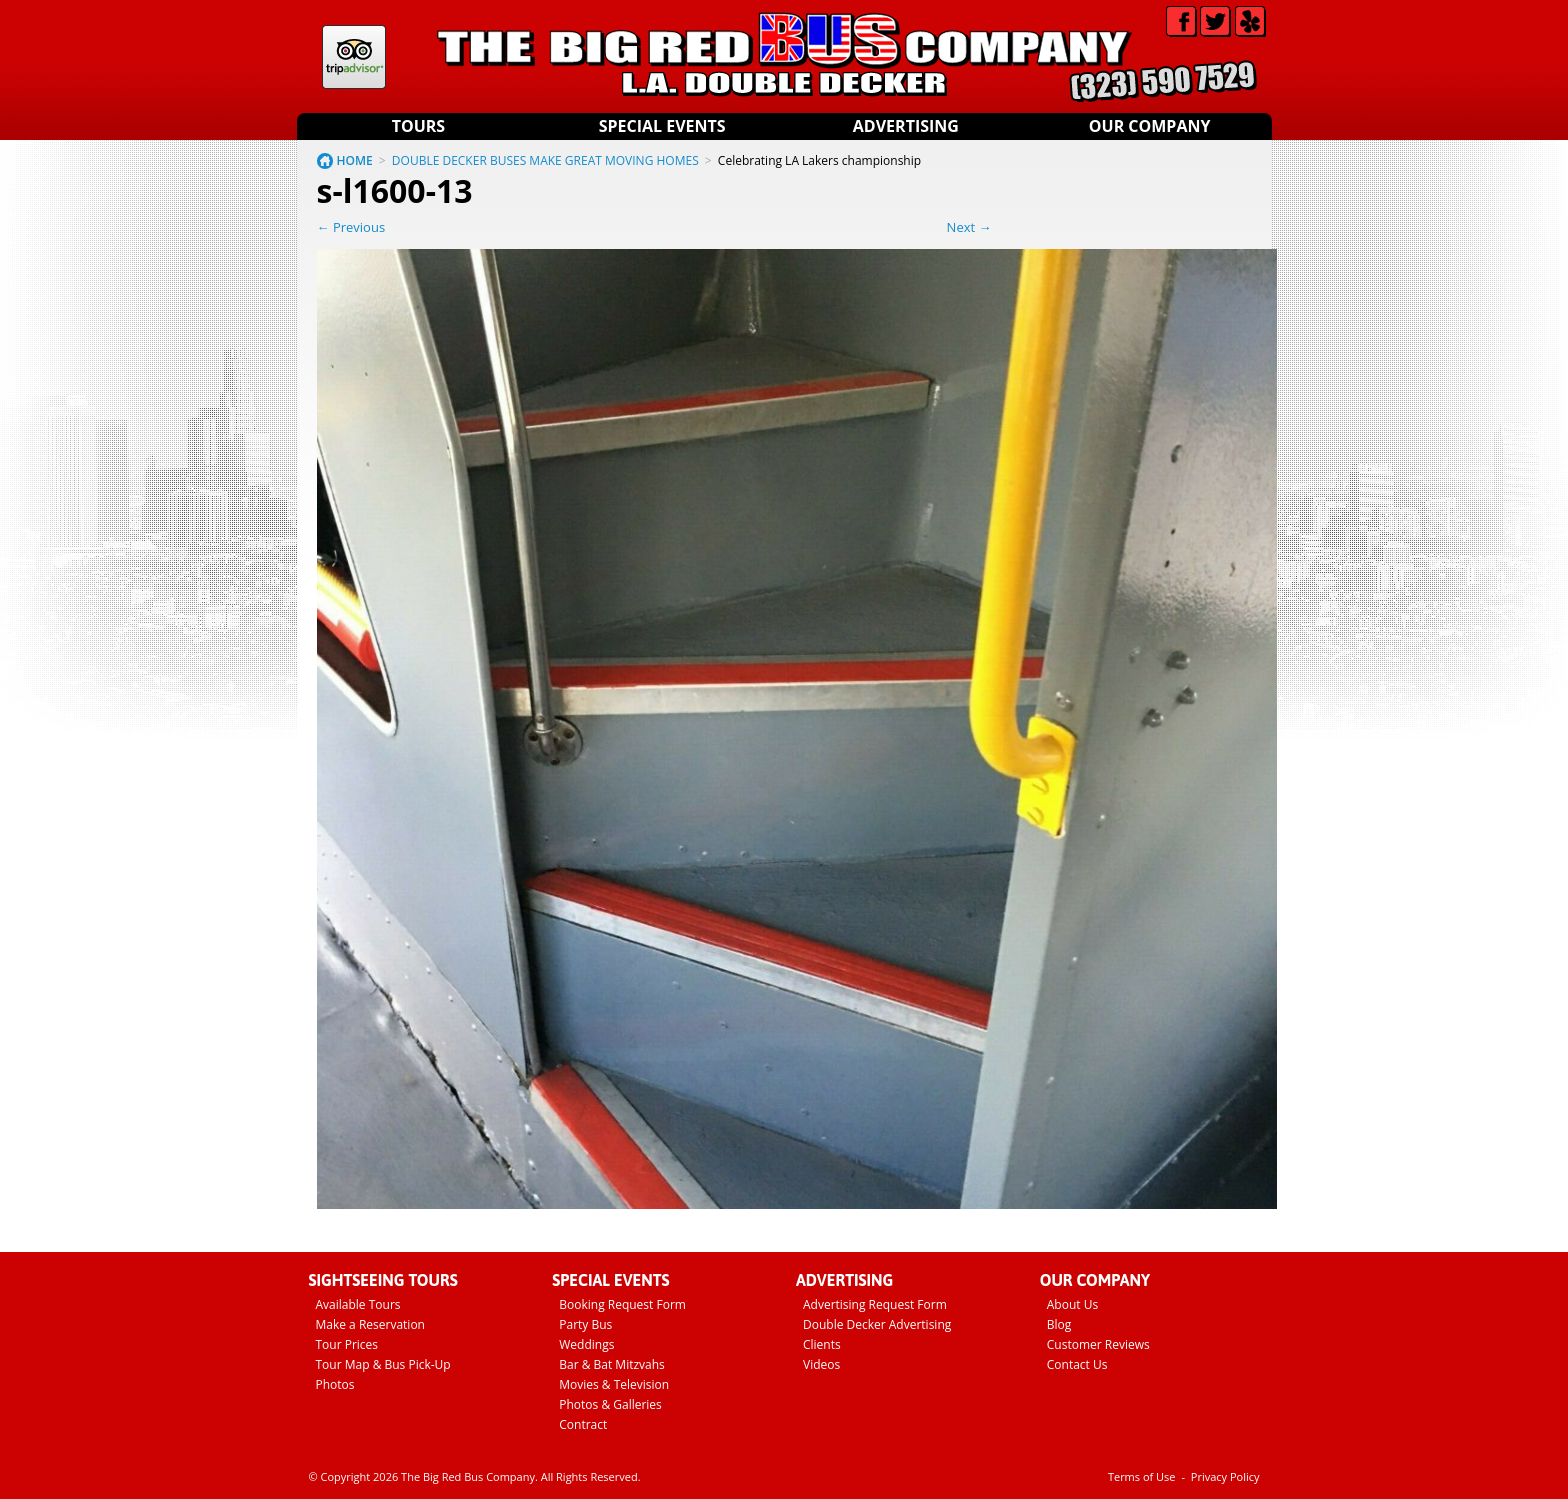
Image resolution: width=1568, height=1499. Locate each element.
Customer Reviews (1098, 1344)
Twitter (1215, 21)
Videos (821, 1364)
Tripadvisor (354, 57)
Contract (583, 1424)
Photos (335, 1384)
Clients (822, 1344)
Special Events (662, 126)
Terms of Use (1142, 1476)
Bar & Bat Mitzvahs (612, 1364)
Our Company (1150, 126)
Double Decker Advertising (877, 1324)
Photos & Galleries (610, 1404)
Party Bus (585, 1324)
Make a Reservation (370, 1324)
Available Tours (358, 1304)
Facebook (1181, 21)
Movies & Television (614, 1384)
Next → (969, 227)
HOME (355, 160)
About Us (1072, 1304)
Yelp (1250, 21)
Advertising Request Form (875, 1304)
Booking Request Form (622, 1304)
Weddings (586, 1344)
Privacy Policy (1225, 1476)
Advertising (906, 126)
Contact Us (1077, 1364)
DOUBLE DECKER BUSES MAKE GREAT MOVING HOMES (545, 160)
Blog (1059, 1324)
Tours (418, 126)
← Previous (351, 227)
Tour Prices (347, 1344)
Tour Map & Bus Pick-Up (383, 1364)
